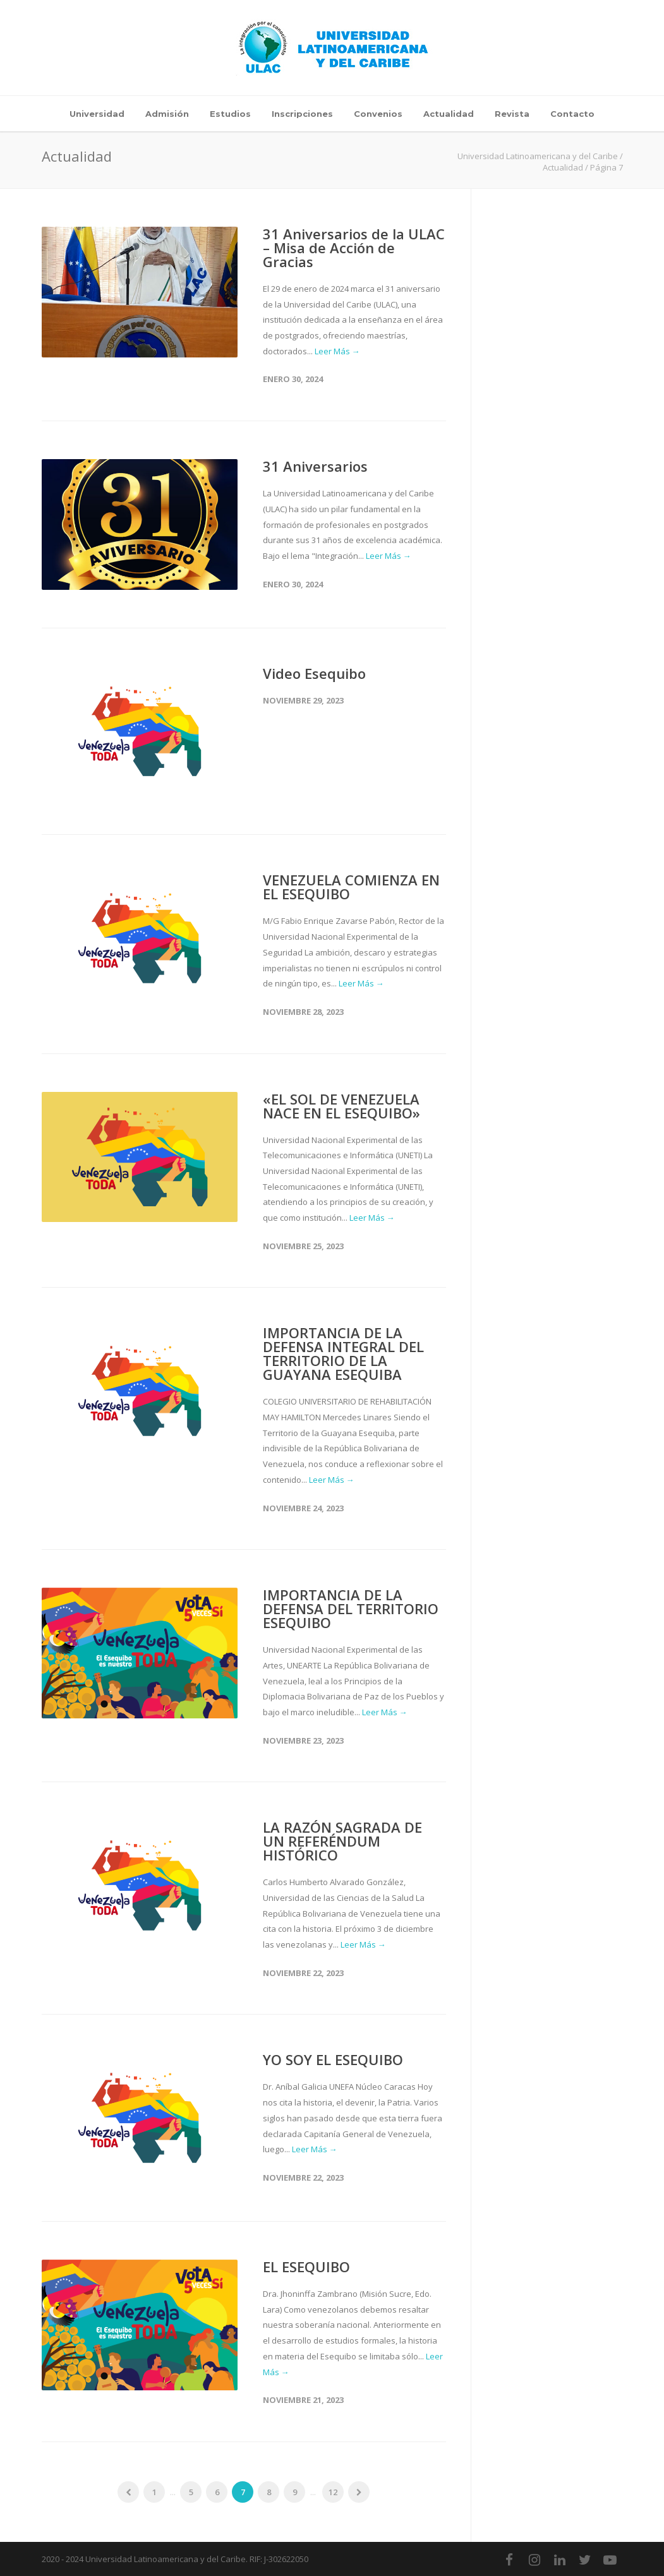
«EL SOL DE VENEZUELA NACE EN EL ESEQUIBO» (341, 1105)
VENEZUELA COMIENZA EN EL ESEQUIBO (351, 886)
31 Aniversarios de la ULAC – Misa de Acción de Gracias (354, 247)
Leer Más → (337, 351)
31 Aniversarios (315, 466)
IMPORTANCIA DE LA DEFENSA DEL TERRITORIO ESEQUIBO (350, 1608)
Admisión (167, 114)
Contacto (572, 114)
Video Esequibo (314, 673)
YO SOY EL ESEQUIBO (333, 2059)
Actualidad (448, 114)
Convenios (378, 114)
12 (333, 2492)
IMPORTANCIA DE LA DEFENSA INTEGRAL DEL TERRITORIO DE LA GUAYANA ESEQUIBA (343, 1353)
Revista (512, 114)
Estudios (230, 114)
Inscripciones (302, 114)
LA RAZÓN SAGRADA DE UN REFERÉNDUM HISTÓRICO (342, 1841)
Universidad (96, 114)
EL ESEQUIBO (306, 2266)
